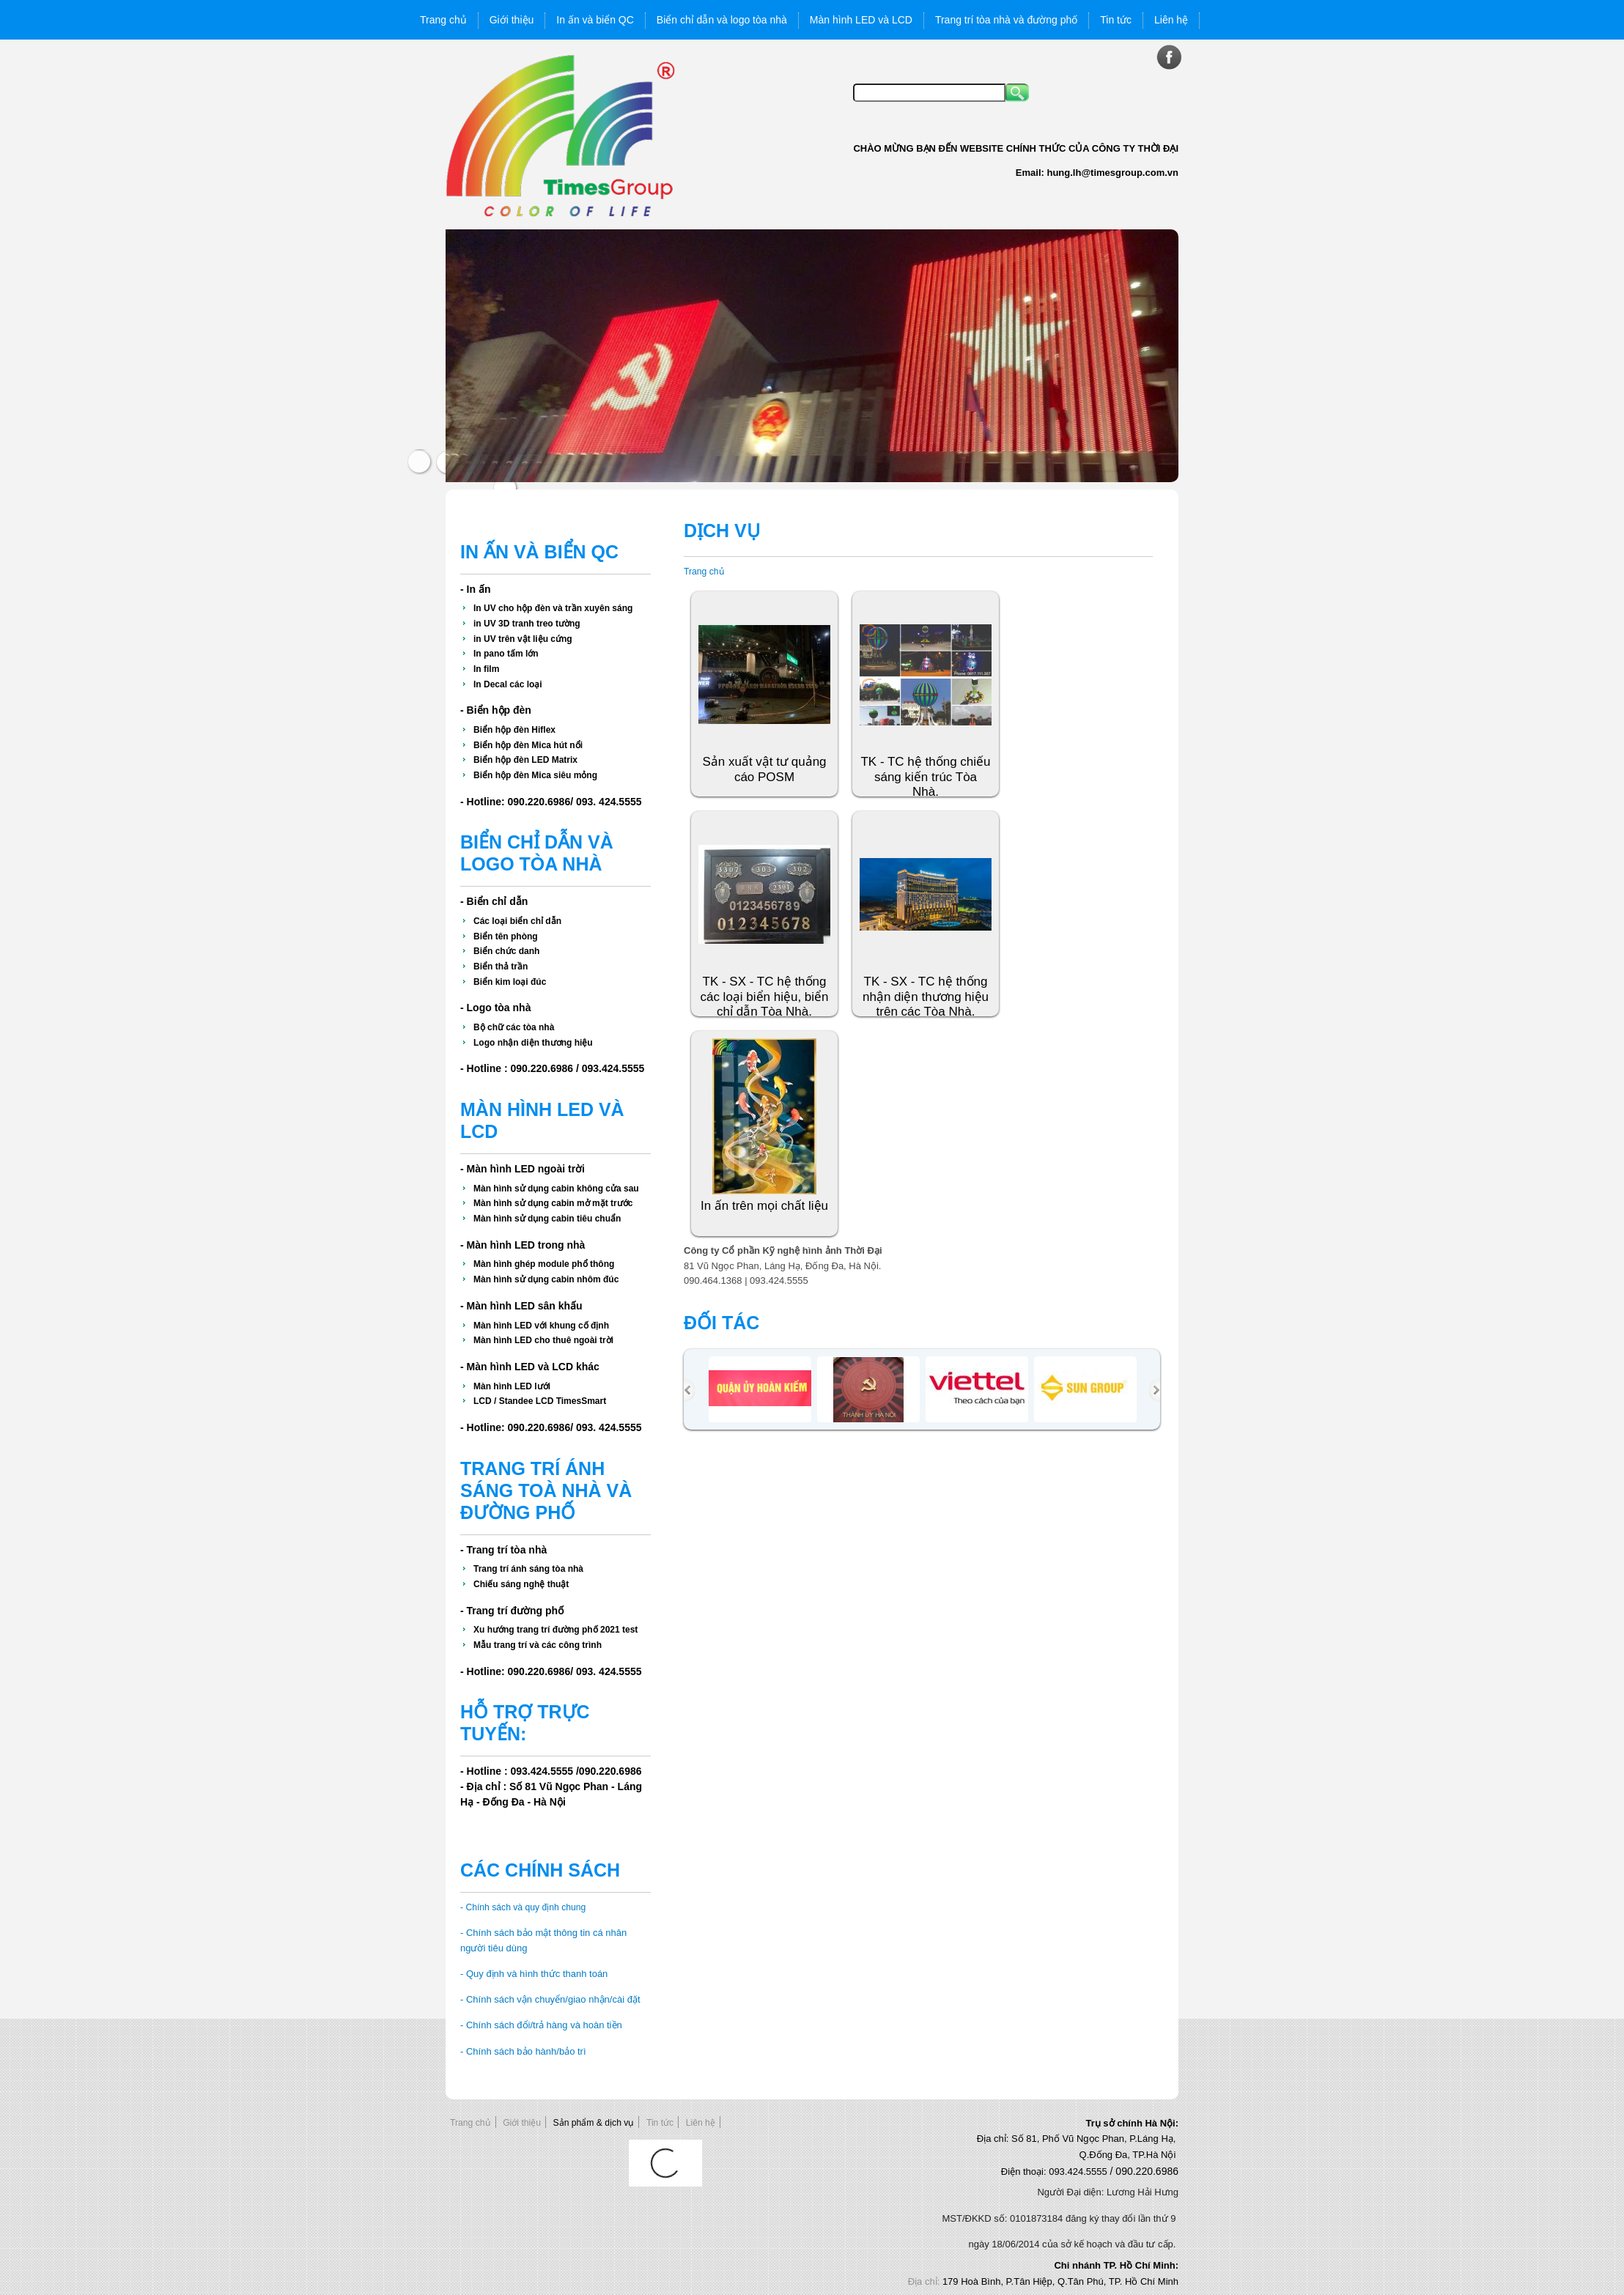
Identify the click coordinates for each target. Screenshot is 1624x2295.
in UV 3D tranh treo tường (526, 623)
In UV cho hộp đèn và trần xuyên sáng (552, 608)
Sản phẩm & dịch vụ (594, 2123)
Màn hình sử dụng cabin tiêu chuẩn (547, 1218)
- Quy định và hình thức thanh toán (534, 1973)
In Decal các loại (507, 684)
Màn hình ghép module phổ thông (543, 1264)
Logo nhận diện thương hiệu (533, 1043)
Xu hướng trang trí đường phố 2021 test (555, 1630)
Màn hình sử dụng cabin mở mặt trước (552, 1203)
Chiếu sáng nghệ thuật (521, 1584)
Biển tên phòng (505, 936)
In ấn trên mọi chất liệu (764, 1206)
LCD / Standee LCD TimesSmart (539, 1401)
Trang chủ (704, 571)
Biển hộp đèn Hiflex (514, 730)
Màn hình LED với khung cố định (541, 1325)
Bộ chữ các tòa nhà (513, 1027)
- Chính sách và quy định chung (523, 1907)
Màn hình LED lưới (511, 1386)
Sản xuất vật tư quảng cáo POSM (764, 769)
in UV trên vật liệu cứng (522, 639)
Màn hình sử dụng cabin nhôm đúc (546, 1279)
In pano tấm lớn (506, 653)
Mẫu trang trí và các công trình (537, 1645)
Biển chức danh (506, 951)
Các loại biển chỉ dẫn (517, 921)
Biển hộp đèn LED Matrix (525, 760)
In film (486, 669)
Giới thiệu (522, 2123)
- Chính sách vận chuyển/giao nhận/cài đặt (550, 1999)
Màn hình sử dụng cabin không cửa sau (556, 1188)
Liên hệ (700, 2123)
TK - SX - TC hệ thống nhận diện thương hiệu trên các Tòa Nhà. (926, 997)
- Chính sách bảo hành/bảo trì (523, 2051)
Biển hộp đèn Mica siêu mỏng (535, 775)
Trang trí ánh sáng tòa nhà (528, 1569)
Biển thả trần (500, 966)
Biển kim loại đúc (509, 982)
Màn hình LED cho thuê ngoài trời (543, 1340)
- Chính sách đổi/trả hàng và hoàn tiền (541, 2024)
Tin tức (659, 2123)
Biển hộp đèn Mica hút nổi (528, 745)
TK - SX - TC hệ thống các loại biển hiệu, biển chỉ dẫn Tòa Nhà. (764, 997)
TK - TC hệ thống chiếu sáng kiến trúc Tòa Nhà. (925, 777)
